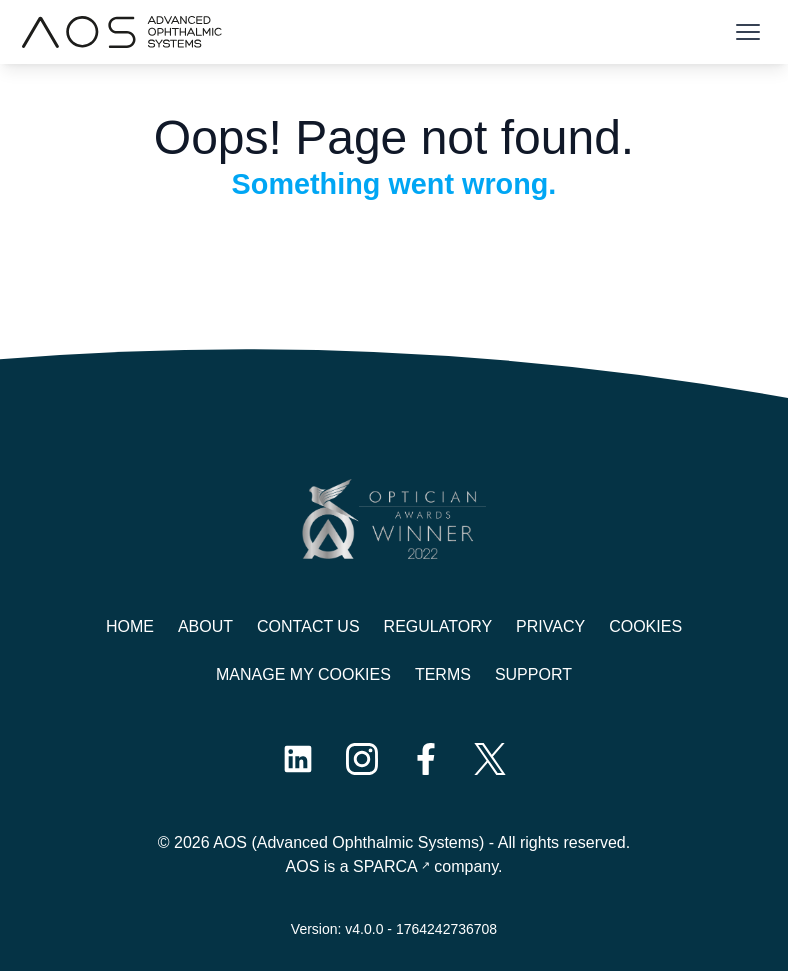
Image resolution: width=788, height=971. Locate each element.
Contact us (308, 626)
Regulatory (438, 626)
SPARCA (385, 866)
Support (533, 674)
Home (130, 626)
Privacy (550, 626)
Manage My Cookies (303, 674)
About (205, 626)
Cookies (645, 626)
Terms (443, 674)
